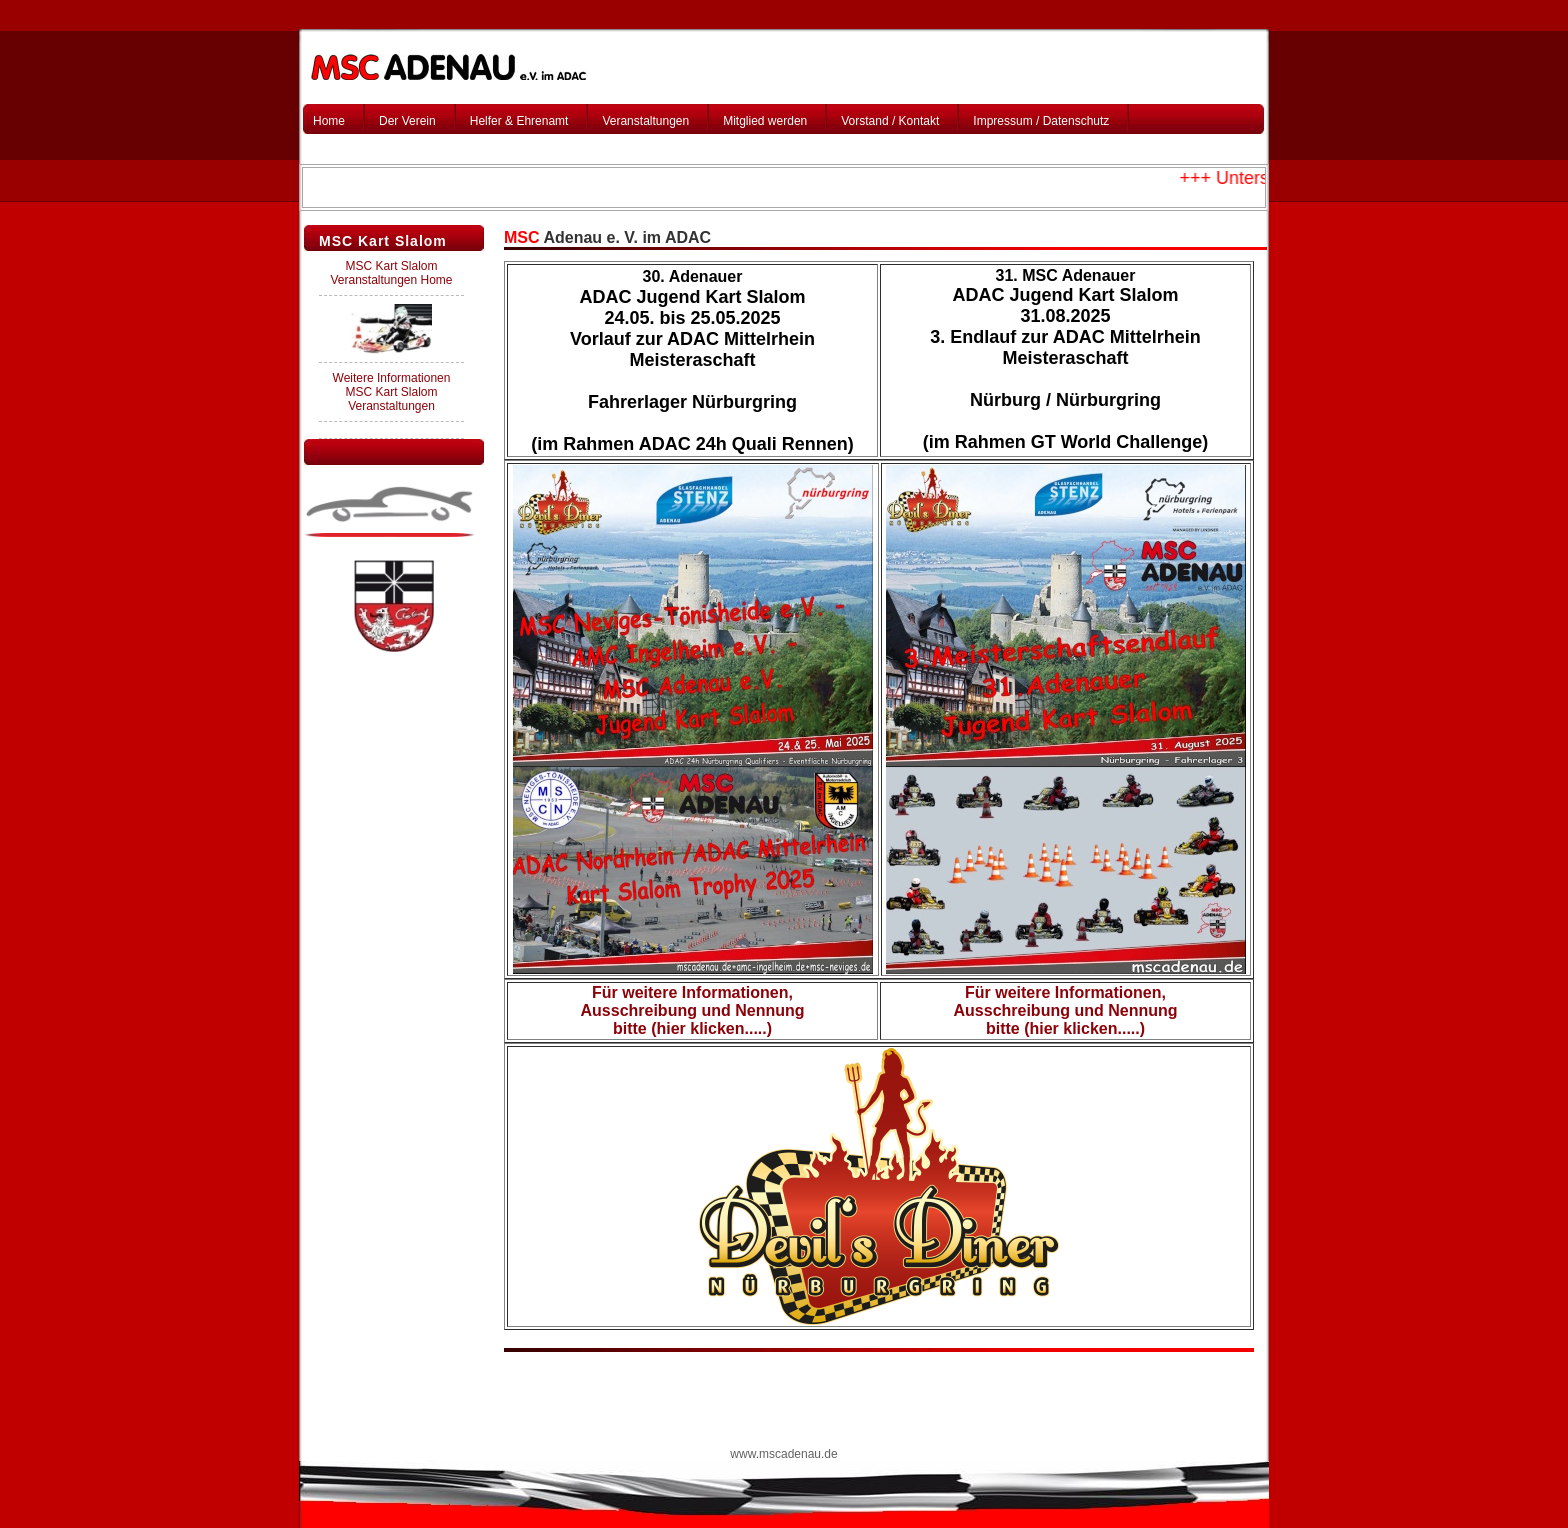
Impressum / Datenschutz (1041, 121)
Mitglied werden (765, 121)
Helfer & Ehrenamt (519, 121)
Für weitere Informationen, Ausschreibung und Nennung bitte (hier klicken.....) (693, 1010)
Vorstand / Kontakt (890, 121)
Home (329, 121)
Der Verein (407, 121)
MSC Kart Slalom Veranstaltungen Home (391, 273)
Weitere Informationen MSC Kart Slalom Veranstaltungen (392, 392)
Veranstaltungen (645, 121)
